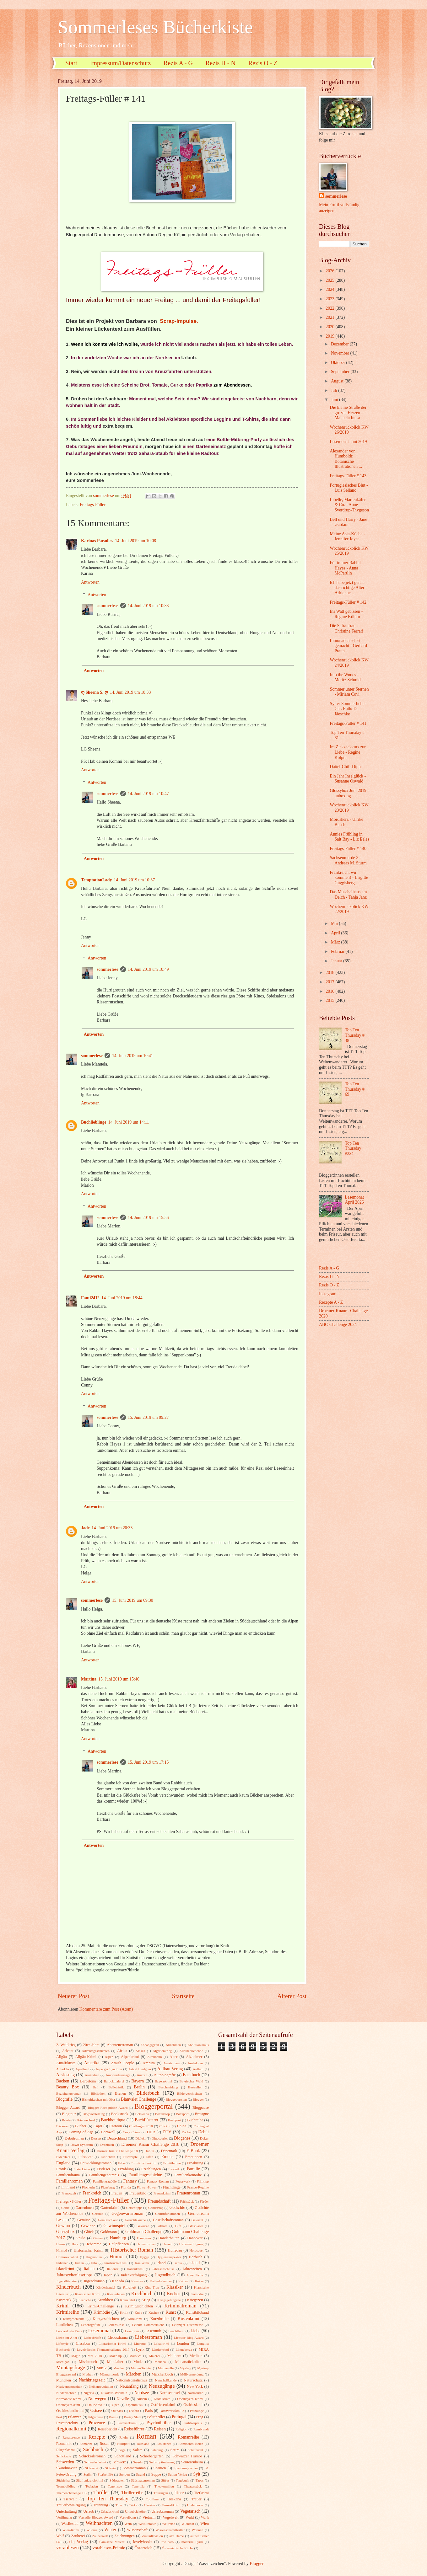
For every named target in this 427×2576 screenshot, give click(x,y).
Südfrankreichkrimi (89, 2480)
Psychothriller (159, 2422)
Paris (149, 2410)
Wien (205, 2523)
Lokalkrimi (161, 2343)
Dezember (340, 344)
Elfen (149, 2157)
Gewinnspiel (115, 2225)
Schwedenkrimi (95, 2462)
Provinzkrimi (127, 2423)
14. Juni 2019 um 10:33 (148, 605)
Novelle (123, 2399)
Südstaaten (117, 2480)
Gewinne (88, 2226)
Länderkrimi (160, 2349)
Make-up (115, 2356)
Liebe (195, 2330)
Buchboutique (113, 2120)
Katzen (183, 2281)
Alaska (140, 2051)
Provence (97, 2422)
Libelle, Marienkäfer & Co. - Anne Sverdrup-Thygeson (349, 504)
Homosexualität (67, 2257)
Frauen (116, 2193)
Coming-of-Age (81, 2132)
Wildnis (91, 2530)
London (183, 2343)
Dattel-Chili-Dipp (345, 766)
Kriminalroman (180, 2306)
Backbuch (191, 2074)
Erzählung (126, 2169)
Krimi (62, 2306)
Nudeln (142, 2399)
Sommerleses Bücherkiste (155, 27)
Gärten (98, 2238)
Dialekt (140, 2138)
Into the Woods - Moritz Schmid (345, 677)
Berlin (139, 2087)
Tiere (179, 2492)
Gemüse (83, 2220)
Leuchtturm (176, 2331)
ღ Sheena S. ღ (94, 692)
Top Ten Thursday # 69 (355, 1089)
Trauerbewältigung (71, 2505)
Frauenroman (188, 2193)
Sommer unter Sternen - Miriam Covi (349, 692)
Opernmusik (134, 2405)
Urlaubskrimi (110, 2511)
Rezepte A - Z (331, 1302)
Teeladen (91, 2486)
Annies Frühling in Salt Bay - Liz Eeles (349, 837)
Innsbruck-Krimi (115, 2263)
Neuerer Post (73, 1996)
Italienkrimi (135, 2269)
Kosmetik (63, 2300)
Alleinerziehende (191, 2051)
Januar (337, 961)
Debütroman (74, 2138)
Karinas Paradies (97, 540)
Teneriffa (138, 2486)
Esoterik (174, 2169)
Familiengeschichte (145, 2174)
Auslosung (65, 2074)
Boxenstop (162, 2114)
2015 (330, 1000)
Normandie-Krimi (68, 2399)
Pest (59, 2417)
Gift (178, 2226)
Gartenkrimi (110, 2207)
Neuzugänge (162, 2386)
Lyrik (140, 2349)
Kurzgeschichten (106, 2319)
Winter (110, 2529)
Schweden (65, 2462)
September (340, 371)
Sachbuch (93, 2449)
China (181, 2126)
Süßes (165, 2480)
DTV (167, 2132)
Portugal (179, 2416)
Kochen (174, 2293)
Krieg (145, 2300)
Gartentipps (134, 2208)
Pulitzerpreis (193, 2423)
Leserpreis (132, 2331)
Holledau (175, 2250)
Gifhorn (162, 2226)
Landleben (64, 2324)
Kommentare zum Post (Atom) (106, 2009)
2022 (330, 308)
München (63, 2380)
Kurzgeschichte (73, 2319)
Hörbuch (195, 2257)
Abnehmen (173, 2045)
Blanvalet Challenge (138, 2099)
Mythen (87, 2374)
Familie (193, 2169)
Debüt (203, 2132)
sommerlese (107, 605)
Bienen (120, 2093)
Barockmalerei (114, 2081)
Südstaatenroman (143, 2480)
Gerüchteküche (135, 2220)
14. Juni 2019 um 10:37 (134, 880)
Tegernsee (115, 2486)
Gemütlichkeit (108, 2220)
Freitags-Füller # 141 (348, 723)
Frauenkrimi (162, 2193)
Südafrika (63, 2480)
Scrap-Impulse (178, 321)
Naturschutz (193, 2380)
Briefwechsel (86, 2120)
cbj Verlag (78, 2541)
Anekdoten (195, 2063)
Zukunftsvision (152, 2536)
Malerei (154, 2356)
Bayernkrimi (163, 2081)
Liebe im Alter (66, 2337)
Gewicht (197, 2220)
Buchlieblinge (93, 1122)
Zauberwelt (100, 2536)
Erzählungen (151, 2169)
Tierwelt (70, 2499)
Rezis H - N (220, 63)
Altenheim (154, 2057)
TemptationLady (96, 880)
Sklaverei (91, 2468)
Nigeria (89, 2393)
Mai (335, 923)
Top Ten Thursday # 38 (355, 1035)
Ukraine (149, 2505)
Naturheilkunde (166, 2380)
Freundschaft (159, 2201)
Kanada (118, 2281)
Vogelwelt (170, 2517)
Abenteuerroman (120, 2045)
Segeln (138, 2462)
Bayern (137, 2081)
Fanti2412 (90, 1298)
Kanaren (137, 2281)
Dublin (149, 2151)
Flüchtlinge (172, 2187)
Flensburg (108, 2187)
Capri (98, 2126)
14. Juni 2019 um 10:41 (132, 1055)
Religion (181, 2429)
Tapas (200, 2480)
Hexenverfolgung (191, 2244)
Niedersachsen (66, 2393)
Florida (126, 2187)
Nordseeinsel (169, 2393)
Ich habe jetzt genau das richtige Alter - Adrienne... (348, 587)
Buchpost (174, 2120)
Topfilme (152, 2499)
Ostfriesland (193, 2404)
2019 (330, 336)
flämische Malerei (112, 2542)
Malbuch (135, 2356)
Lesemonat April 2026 (354, 1200)
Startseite (183, 1996)
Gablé (65, 2208)
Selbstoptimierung (162, 2462)
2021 (330, 317)
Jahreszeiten (192, 2269)
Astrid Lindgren (139, 2069)
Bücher (80, 2126)
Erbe (121, 2163)
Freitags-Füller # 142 (348, 602)
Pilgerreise (95, 2417)
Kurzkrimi (135, 2319)
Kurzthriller (159, 2319)
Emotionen (193, 2157)
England (63, 2163)
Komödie (197, 2294)
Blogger (198, 2099)
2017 (330, 982)
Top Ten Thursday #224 (353, 1148)
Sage (122, 2450)
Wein (128, 2523)
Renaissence (71, 2437)
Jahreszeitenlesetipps (74, 2275)
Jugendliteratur (66, 2281)
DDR (151, 2132)
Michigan (62, 2362)
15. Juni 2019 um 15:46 (118, 1679)
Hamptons (144, 2238)
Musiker (119, 2368)
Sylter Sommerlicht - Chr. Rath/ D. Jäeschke (348, 708)
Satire (175, 2450)
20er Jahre (91, 2045)
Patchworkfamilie (171, 2411)
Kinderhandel (105, 2287)
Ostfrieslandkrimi (70, 2410)
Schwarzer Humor (187, 2456)
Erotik (61, 2169)
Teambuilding (65, 2486)
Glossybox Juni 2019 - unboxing (349, 793)
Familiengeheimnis (104, 2175)
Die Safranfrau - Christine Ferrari (346, 628)
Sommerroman (134, 2468)
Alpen (109, 2057)
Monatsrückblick (188, 2362)
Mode (138, 2362)
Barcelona (88, 2081)
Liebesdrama (117, 2337)
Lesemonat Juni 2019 (348, 441)
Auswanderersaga (118, 2075)
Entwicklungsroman (95, 2163)
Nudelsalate (162, 2399)
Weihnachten (99, 2523)
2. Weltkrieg (66, 2045)
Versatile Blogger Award (95, 2517)
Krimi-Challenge (100, 2306)
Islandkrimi (65, 2269)
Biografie (64, 2099)
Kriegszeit (195, 2300)
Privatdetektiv (67, 2423)
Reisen (160, 2429)
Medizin (195, 2356)
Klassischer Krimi (87, 2294)
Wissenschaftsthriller (170, 2530)
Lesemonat (99, 2330)
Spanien (160, 2468)
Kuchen (154, 2312)
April (336, 933)
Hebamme (93, 2244)
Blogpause (200, 2107)
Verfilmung (64, 2517)
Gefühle (97, 2213)
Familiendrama (68, 2175)
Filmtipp (203, 2181)
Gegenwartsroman (127, 2213)
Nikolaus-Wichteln (114, 2393)
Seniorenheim (192, 2462)
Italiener (113, 2269)
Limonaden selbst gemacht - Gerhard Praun (348, 645)
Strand (140, 2474)
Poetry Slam (132, 2417)
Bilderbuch (147, 2093)
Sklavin (110, 2468)
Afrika (122, 2051)
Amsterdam (172, 2063)
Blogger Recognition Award (108, 2107)
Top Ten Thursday (107, 2499)
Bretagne (202, 2114)
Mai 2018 (95, 2356)
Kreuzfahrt (127, 2300)
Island (194, 2262)
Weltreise (168, 2523)
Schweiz (119, 2462)
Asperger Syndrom (109, 2069)
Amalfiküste (65, 2063)
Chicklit (164, 2126)
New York (195, 2386)
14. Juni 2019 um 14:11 (128, 1122)
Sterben (124, 2474)
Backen (62, 2081)
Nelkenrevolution (101, 2386)
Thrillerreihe (132, 2492)
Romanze (86, 2443)
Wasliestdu (70, 2523)
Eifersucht (85, 2157)
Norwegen (97, 2398)
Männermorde (110, 2374)
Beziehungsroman (68, 2093)
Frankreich (92, 2193)
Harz (75, 2244)
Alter (174, 2057)
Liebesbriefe (92, 2337)
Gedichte (177, 2207)
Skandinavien (67, 2468)
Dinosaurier (160, 2138)
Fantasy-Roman (158, 2181)
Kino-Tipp (151, 2287)
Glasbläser (195, 2226)
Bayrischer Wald (191, 2081)
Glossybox (65, 2231)
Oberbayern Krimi (190, 2399)
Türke (133, 2505)
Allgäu (61, 2057)
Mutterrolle (166, 2368)
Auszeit (142, 2075)
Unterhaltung (66, 2511)
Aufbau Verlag (170, 2068)
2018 (330, 972)
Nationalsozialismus (131, 2380)
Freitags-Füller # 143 (348, 475)
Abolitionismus (198, 2045)
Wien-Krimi (70, 2530)
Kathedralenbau (161, 2281)
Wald (190, 2517)
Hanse (60, 2244)
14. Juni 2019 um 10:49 (148, 969)
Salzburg (157, 2450)
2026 (330, 271)
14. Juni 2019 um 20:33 (112, 1528)
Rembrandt (201, 2429)
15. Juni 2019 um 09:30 (132, 1600)
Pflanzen (74, 2417)
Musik (102, 2368)
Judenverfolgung (134, 2275)
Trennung (100, 2505)
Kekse (199, 2281)
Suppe (156, 2474)
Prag (199, 2417)
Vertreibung (128, 2517)
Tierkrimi (201, 2493)
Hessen (167, 2244)
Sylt (196, 2474)
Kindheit (129, 2287)
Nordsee (141, 2392)
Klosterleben (116, 2294)
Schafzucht (195, 2450)
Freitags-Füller (92, 504)
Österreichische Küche (177, 2548)
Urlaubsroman (162, 2511)
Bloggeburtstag (176, 2099)
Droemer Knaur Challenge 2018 (150, 2144)
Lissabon (83, 2343)
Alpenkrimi (130, 2057)
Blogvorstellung (94, 2114)
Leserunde (153, 2331)
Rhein (123, 2437)
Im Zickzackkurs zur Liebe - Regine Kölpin (347, 752)
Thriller (101, 2492)
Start (71, 63)
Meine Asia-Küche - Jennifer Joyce (347, 537)
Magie (75, 2356)
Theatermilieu (164, 2486)
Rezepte (97, 2437)
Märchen (133, 2374)
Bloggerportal (153, 2106)
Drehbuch (107, 2144)
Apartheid (82, 2069)
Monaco (160, 2362)
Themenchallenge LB (71, 2493)
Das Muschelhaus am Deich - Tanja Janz (348, 895)
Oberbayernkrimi (68, 2405)
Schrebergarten (152, 2456)
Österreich (143, 2548)
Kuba (138, 2312)
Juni (335, 399)
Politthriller (156, 2417)
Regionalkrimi (71, 2429)
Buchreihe (195, 2120)
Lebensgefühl (90, 2325)
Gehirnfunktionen (167, 2213)
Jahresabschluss (163, 2269)
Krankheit (105, 2300)
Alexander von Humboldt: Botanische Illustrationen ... (346, 459)
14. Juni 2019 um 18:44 (122, 1298)
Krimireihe (67, 2312)
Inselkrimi (142, 2263)
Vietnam (148, 2517)
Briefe (66, 2120)
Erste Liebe (81, 2169)
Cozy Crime (131, 2132)
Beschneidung (168, 2087)
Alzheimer (194, 2057)
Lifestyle (62, 2343)
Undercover (195, 2505)
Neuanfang (129, 2386)
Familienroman (69, 2181)
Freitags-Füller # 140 (348, 848)
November (340, 353)
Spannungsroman (186, 2468)
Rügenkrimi (65, 2450)
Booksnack (119, 2114)
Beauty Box (67, 2087)
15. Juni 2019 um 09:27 (148, 1417)
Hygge (144, 2257)
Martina (88, 1679)
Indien (79, 2263)
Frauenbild (137, 2193)
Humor (116, 2256)
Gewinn (63, 2225)
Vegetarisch (190, 2511)
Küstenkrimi (188, 2318)
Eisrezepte (130, 2157)
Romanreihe (188, 2437)
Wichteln (187, 2523)
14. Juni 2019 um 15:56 (148, 1217)
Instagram (327, 1293)
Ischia (178, 2263)
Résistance (163, 2443)
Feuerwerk (183, 2181)
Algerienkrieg (162, 2051)
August (337, 381)
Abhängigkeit (149, 2045)
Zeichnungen (124, 2536)
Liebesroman (148, 2337)
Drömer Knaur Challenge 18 (117, 2151)
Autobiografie (165, 2075)
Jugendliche (194, 2275)
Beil (95, 2087)
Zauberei (78, 2536)
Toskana (174, 2499)
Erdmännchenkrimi (144, 2163)
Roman (146, 2436)
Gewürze (143, 2226)
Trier (119, 2505)
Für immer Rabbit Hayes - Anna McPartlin (345, 567)
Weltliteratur (146, 2523)
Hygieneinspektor (169, 2257)
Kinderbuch (68, 2287)
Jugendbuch (165, 2275)
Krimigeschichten (139, 2306)
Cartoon (116, 2126)
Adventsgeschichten (96, 2051)
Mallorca (174, 2356)
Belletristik (116, 2087)
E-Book (193, 2150)
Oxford (134, 2411)
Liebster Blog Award (188, 2337)
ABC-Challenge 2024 (338, 1324)
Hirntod (61, 2250)
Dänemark (169, 2151)
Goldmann (108, 2232)
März (336, 942)
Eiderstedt (63, 2157)
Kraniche (84, 2300)
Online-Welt (96, 2405)
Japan (108, 2275)
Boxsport (182, 2114)
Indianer (62, 2263)
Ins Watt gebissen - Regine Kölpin (346, 614)
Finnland (68, 2187)
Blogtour (69, 2114)
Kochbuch (142, 2293)
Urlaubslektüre (135, 2511)
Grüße (80, 2238)
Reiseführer (134, 2429)
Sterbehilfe (105, 2474)
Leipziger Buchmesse (187, 2325)
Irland (161, 2263)
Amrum (149, 2063)
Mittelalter (115, 2362)
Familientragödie (104, 2181)
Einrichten (108, 2157)
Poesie (113, 2417)
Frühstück (187, 2201)
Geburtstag (155, 2208)
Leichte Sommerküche (148, 2325)
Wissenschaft (137, 2530)
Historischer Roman (132, 2250)
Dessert (96, 2138)
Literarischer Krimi (112, 2343)
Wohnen (197, 2530)
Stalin (88, 2474)
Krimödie (102, 2312)
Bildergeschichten (189, 2093)
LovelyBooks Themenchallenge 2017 (103, 2349)
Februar (338, 951)
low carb (167, 2542)
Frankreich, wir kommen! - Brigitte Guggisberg (349, 877)
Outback (117, 2411)
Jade (85, 1528)
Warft (205, 2517)
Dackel (187, 2132)
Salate (137, 2450)
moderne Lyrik (192, 2542)
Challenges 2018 (141, 2126)
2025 (330, 280)
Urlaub (88, 2511)
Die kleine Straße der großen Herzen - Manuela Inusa (348, 412)
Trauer (196, 2499)
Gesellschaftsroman (168, 2220)
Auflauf (198, 2069)
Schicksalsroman (92, 2456)
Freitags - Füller (68, 2201)
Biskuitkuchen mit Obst (98, 2099)
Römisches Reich (190, 2443)
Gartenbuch (84, 2207)
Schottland (123, 2456)
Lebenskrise (116, 2325)
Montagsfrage (70, 2367)
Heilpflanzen (119, 2244)
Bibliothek (98, 2093)
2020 (330, 326)
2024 (330, 289)
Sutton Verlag (177, 2474)
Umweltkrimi (171, 2505)
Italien (89, 2268)
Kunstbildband (197, 2312)
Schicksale (63, 2456)
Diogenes (182, 2138)
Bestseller (195, 2087)
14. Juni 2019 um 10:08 (135, 540)
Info (94, 2263)
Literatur (140, 2343)
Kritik (124, 2312)
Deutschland (117, 2138)
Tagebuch (182, 2480)
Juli (334, 390)
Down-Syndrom (82, 2144)
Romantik (64, 2443)
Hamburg (118, 2238)
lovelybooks (142, 2542)
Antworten (90, 582)
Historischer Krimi (89, 2250)
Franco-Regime (198, 2187)
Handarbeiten (168, 2238)
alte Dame (176, 2536)
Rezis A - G (178, 63)
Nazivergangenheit (69, 2386)
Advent (67, 2051)
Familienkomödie (188, 2175)
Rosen (104, 2443)
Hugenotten (94, 2257)
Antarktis (62, 2069)
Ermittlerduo (172, 2163)
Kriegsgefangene (169, 2300)
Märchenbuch (162, 2374)
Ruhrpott (123, 2443)
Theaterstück (193, 2486)
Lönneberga (184, 2349)
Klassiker (174, 2287)
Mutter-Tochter (141, 2368)
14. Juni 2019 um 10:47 (148, 793)
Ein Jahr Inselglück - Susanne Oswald (348, 779)
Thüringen (161, 2493)
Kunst (170, 2312)
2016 (330, 991)
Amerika (91, 2062)
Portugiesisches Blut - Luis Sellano (349, 488)
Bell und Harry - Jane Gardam (348, 522)
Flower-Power (147, 2187)
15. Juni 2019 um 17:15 (148, 1762)
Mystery (185, 2368)
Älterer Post (291, 1996)
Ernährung (195, 2163)
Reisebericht (107, 2429)
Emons (167, 2156)
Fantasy (130, 2181)
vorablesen (67, 2548)
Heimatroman (146, 2244)
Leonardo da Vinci (69, 2331)
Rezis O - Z (263, 63)
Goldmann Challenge (143, 2231)
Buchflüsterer (146, 2120)
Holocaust (196, 2250)
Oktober (338, 362)
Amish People (122, 2063)
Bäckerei (62, 2126)
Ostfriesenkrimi (163, 2404)
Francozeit (69, 2193)
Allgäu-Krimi (85, 2057)
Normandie (195, 2393)
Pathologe (197, 2411)
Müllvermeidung (191, 2374)
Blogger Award (68, 2107)
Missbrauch (88, 2362)
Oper (115, 2405)
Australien (92, 2075)
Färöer (204, 2201)
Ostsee (96, 2410)
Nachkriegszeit (92, 2380)
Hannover (195, 2238)
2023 (330, 299)
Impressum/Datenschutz (120, 63)
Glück (89, 2232)
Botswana (142, 2114)
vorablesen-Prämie (109, 2548)
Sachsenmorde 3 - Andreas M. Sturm (348, 860)
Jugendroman (94, 2281)
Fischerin (88, 2187)
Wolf (60, 2536)
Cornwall (108, 2132)
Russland (143, 2443)
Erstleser (103, 2169)
